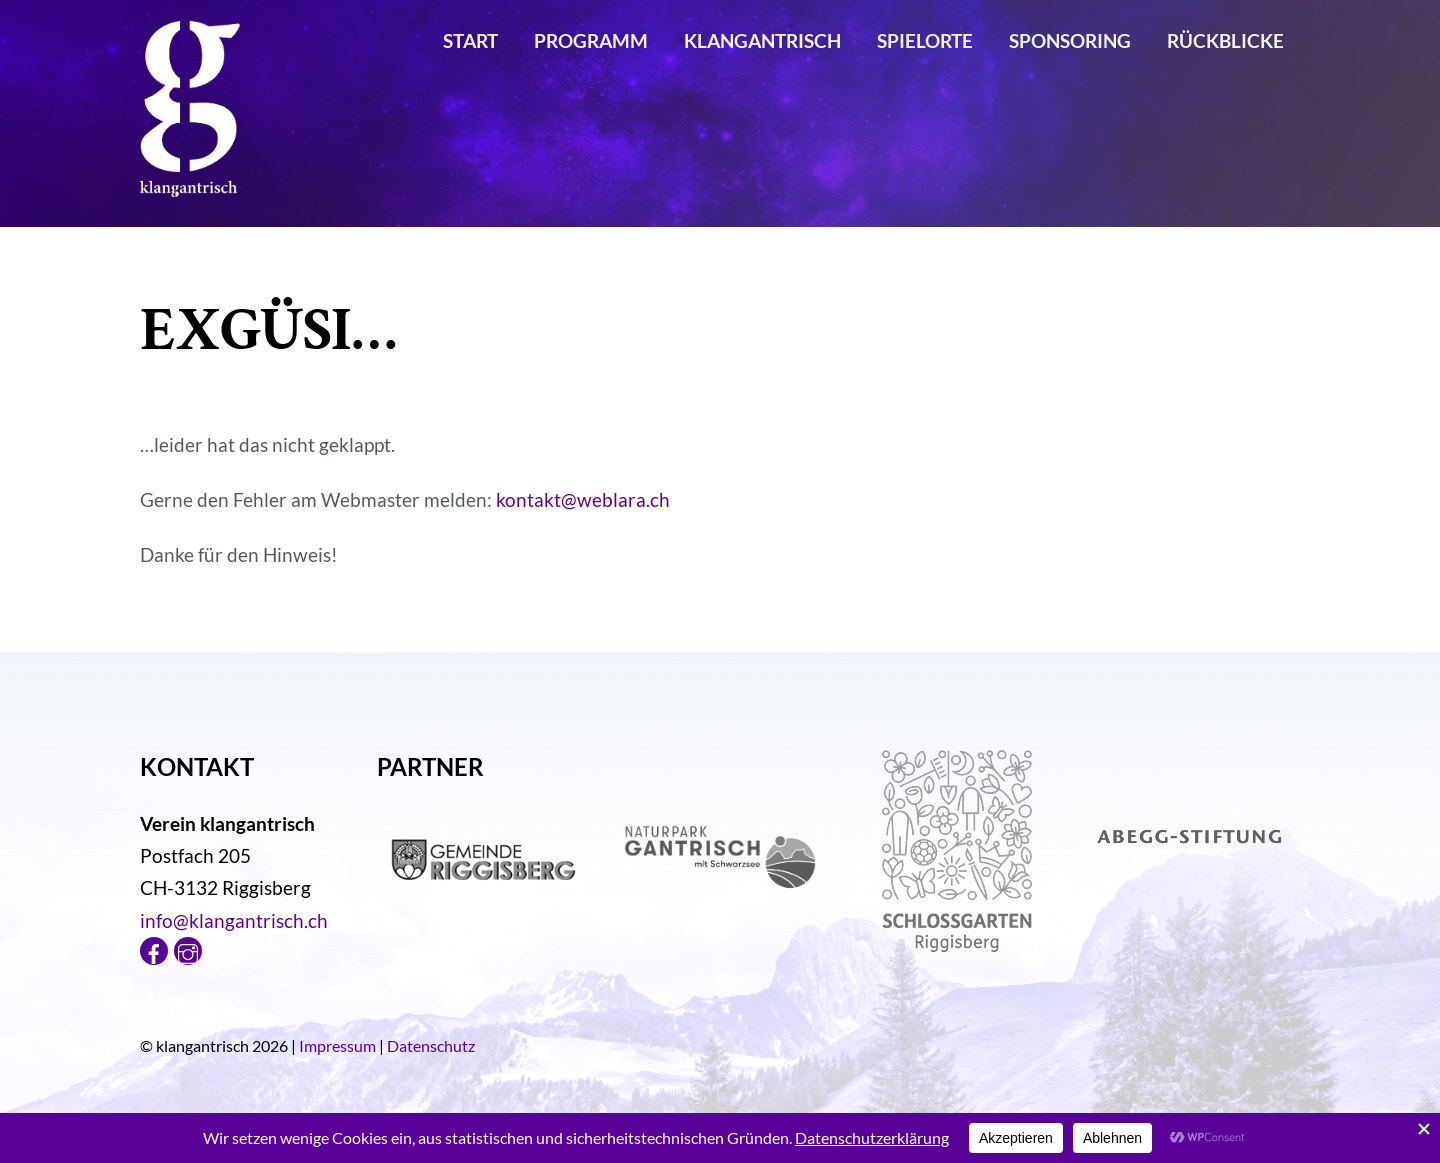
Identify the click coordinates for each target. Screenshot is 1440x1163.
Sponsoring (1070, 40)
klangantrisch (762, 40)
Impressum (337, 1045)
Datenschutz (431, 1045)
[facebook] (154, 948)
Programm (591, 40)
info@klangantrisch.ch (234, 920)
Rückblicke (1225, 40)
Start (470, 40)
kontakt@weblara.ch (583, 499)
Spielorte (925, 40)
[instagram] (188, 948)
